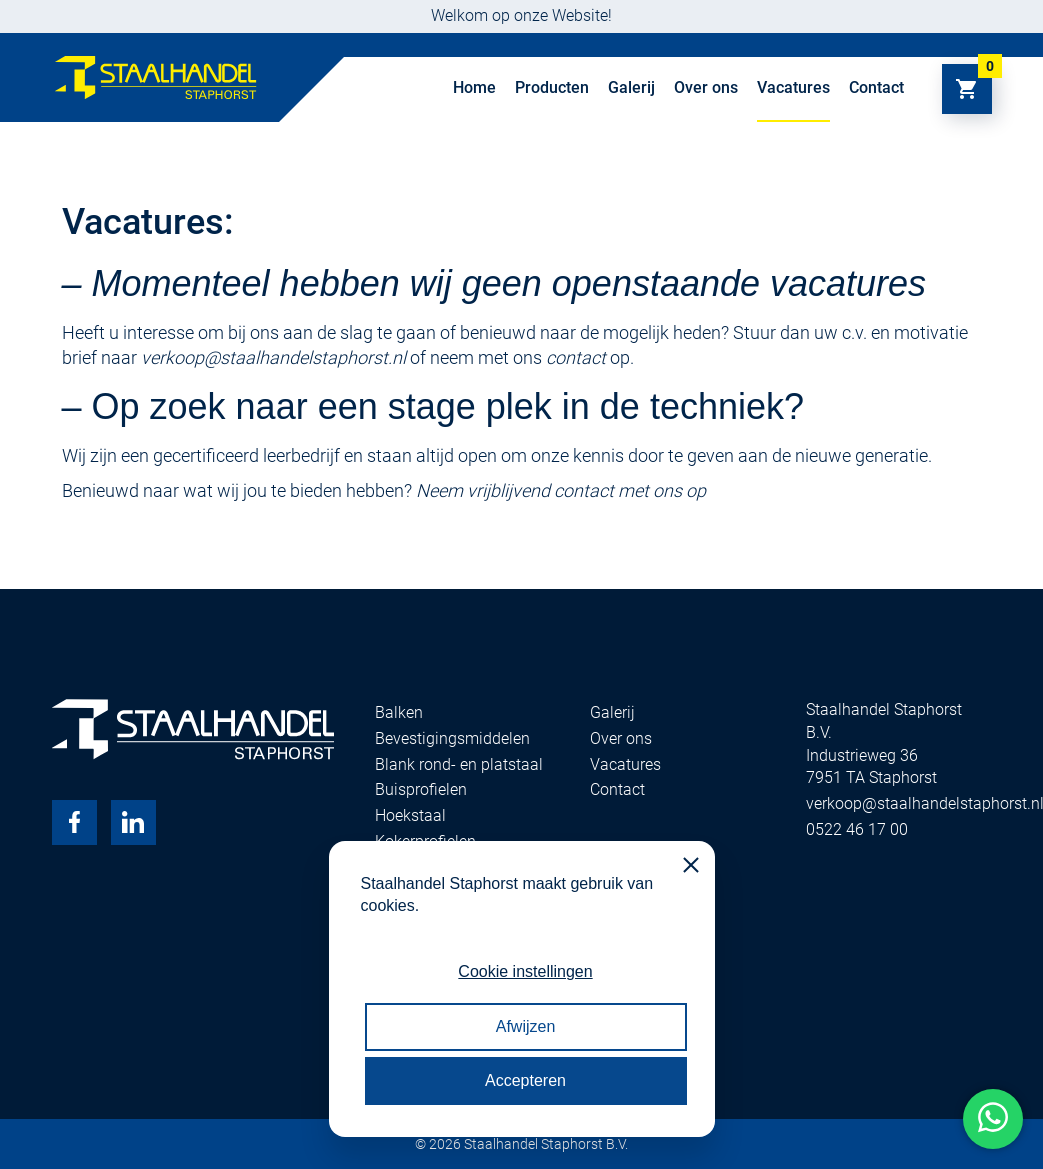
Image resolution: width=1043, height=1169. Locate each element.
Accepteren (525, 1080)
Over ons (706, 87)
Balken (399, 712)
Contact (876, 87)
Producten (552, 87)
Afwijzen (526, 1026)
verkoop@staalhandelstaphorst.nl (273, 357)
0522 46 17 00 (857, 829)
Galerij (631, 87)
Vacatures (793, 87)
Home (474, 87)
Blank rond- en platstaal (459, 764)
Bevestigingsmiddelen (452, 738)
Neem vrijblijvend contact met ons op (561, 490)
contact (576, 357)
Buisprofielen (421, 789)
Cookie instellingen (525, 971)
